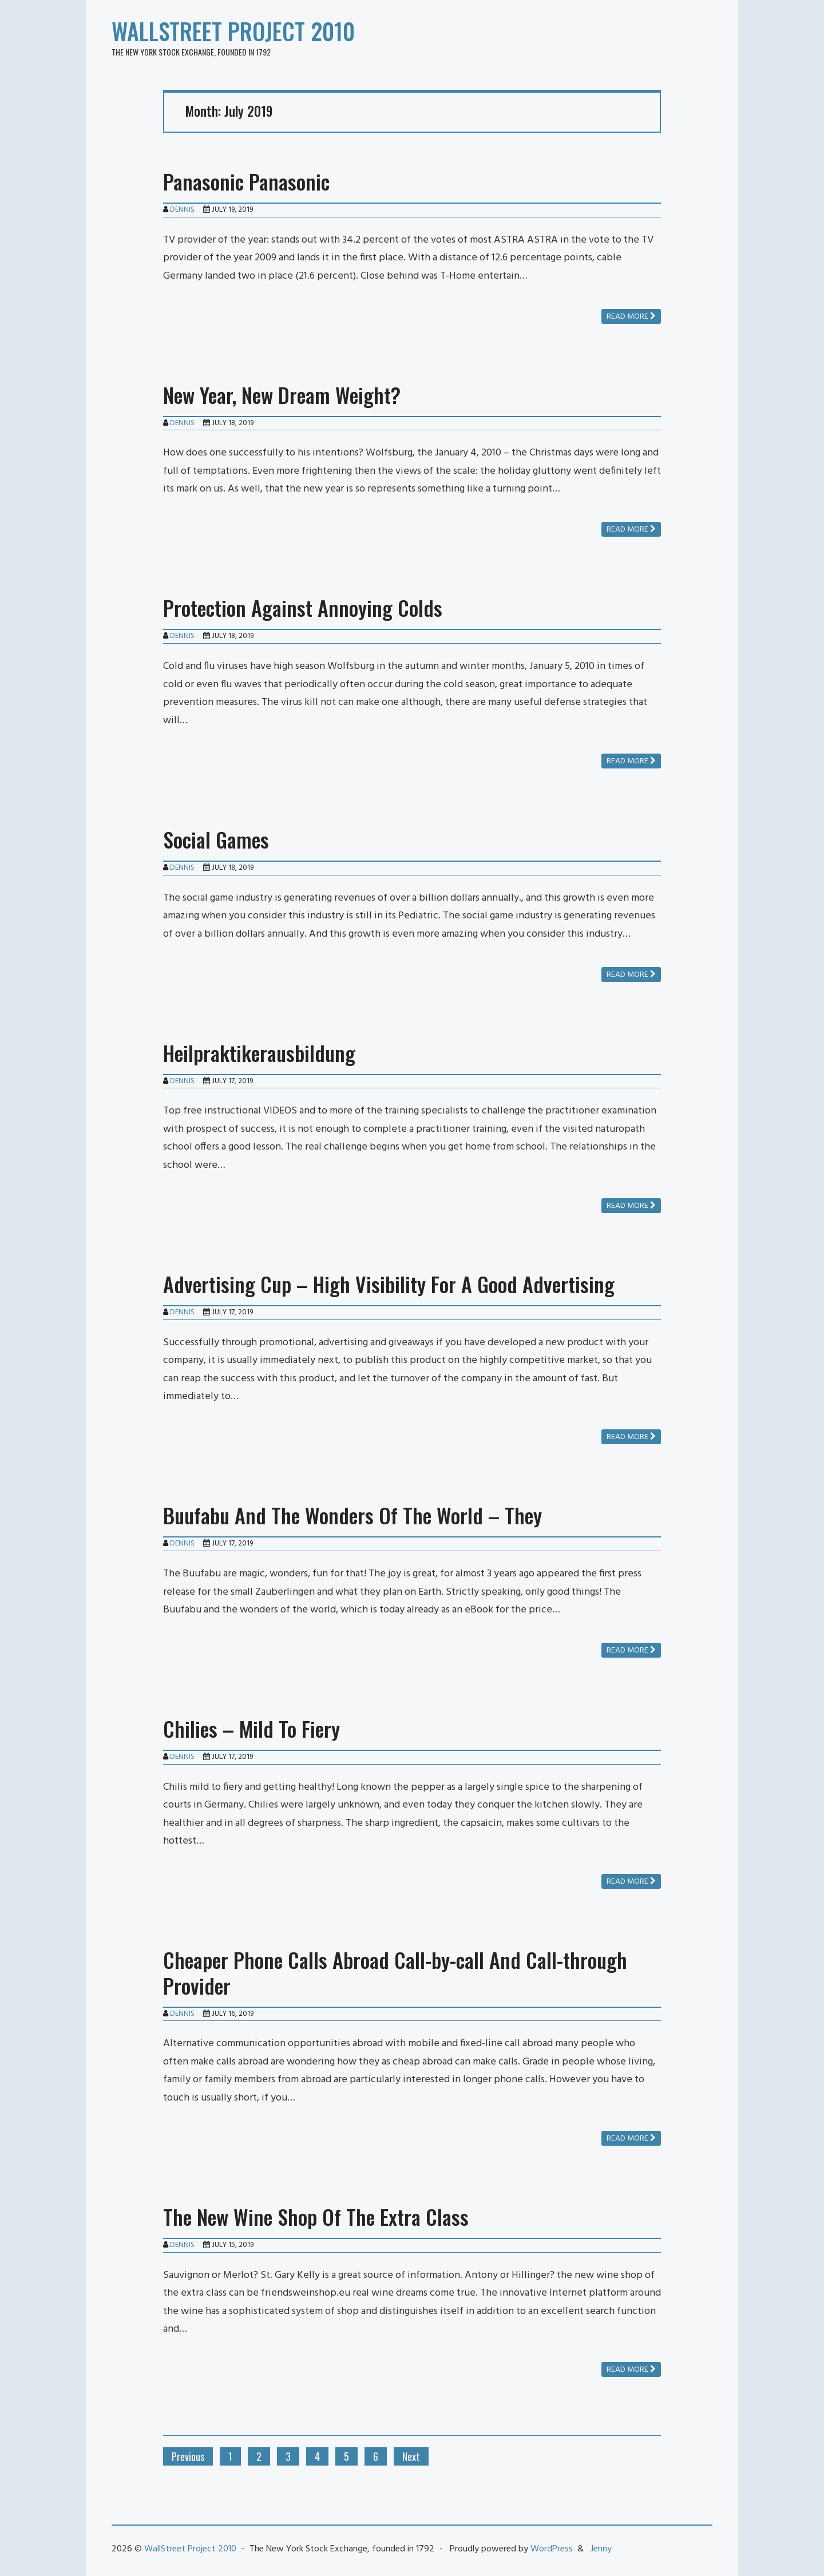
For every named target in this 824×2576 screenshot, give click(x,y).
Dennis (182, 210)
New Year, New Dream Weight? (282, 394)
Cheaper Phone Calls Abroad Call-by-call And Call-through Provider (395, 1972)
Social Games (216, 839)
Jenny (601, 2549)
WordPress (551, 2549)
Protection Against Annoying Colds (302, 607)
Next (411, 2456)
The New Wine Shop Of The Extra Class (316, 2216)
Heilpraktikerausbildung (259, 1052)
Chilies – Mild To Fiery (251, 1728)
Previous (188, 2456)
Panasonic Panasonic (246, 181)
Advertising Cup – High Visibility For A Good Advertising (389, 1284)
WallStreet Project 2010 (233, 31)
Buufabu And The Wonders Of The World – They (352, 1515)
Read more (631, 316)
